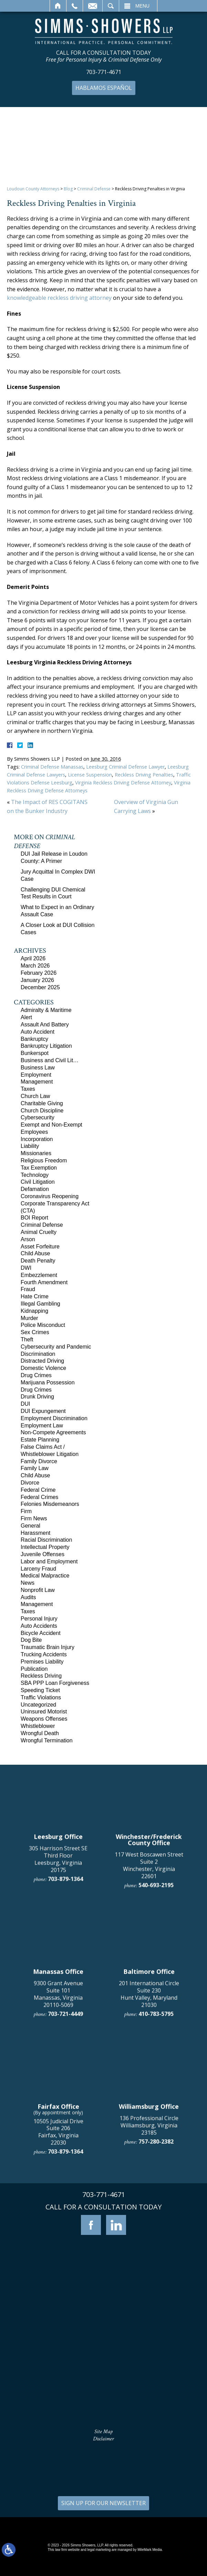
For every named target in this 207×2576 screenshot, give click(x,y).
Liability (30, 1146)
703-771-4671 (103, 72)
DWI (26, 1268)
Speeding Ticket (40, 1690)
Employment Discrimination (54, 1418)
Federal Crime (38, 1490)
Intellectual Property (45, 1547)
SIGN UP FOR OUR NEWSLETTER (103, 2503)
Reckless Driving (41, 1676)
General (30, 1526)
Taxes (28, 1089)
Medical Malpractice (45, 1576)
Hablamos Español (103, 88)
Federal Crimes (39, 1497)
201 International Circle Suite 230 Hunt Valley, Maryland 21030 (149, 2217)
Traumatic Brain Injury (47, 1647)
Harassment (35, 1533)
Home (58, 6)
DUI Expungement (43, 1411)
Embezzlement (39, 1275)
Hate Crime (35, 1296)
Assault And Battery (45, 1024)
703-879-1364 (65, 2101)
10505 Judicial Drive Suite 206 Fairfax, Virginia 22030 (58, 2354)
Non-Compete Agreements (53, 1432)
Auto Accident (37, 1032)
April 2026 (33, 958)
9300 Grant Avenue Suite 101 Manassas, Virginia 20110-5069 (58, 2217)
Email (92, 6)
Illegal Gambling (40, 1304)
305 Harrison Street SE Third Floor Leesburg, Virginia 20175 (58, 2082)
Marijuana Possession (48, 1382)
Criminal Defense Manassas (52, 766)
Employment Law (42, 1425)
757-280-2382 (156, 2364)
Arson (28, 1239)
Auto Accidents (39, 1626)
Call (74, 6)
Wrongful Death (40, 1733)
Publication (34, 1669)
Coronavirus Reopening (50, 1196)
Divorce (30, 1483)
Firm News (34, 1518)
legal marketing (99, 2550)
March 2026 (35, 966)
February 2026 (38, 973)
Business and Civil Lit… (50, 1060)
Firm (26, 1511)
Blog (68, 189)
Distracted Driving (42, 1361)
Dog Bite (31, 1640)
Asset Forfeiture (40, 1246)
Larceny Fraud (38, 1569)
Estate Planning (40, 1440)
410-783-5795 (156, 2236)
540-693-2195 (156, 2108)
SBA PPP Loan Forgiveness (55, 1683)
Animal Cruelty (38, 1232)
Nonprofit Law (38, 1590)
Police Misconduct (43, 1325)
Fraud (28, 1289)
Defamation (35, 1189)
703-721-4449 (65, 2236)
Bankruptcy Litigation (46, 1046)
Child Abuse (35, 1253)
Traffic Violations (41, 1697)
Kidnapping (34, 1311)
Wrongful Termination (47, 1740)
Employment (36, 1075)
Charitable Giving (42, 1103)
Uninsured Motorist (44, 1711)
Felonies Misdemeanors (50, 1504)
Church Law (35, 1096)
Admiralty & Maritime (46, 1010)
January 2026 (37, 980)
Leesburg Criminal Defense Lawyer (125, 766)
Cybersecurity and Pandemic (56, 1347)
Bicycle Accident (41, 1633)
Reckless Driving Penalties (144, 774)
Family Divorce (39, 1461)
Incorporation (37, 1139)
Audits (28, 1597)
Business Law (38, 1067)
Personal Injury (39, 1619)
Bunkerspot (35, 1053)
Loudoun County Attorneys (33, 189)
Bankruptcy (34, 1039)
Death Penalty (38, 1261)
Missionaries (36, 1153)
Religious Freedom (44, 1160)
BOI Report (34, 1218)
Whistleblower (38, 1726)
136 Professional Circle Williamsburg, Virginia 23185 (149, 2348)
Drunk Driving (37, 1397)
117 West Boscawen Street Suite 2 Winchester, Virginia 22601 (149, 2088)
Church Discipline (42, 1110)
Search (111, 6)
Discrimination (38, 1354)
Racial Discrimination (46, 1540)
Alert (26, 1017)
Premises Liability (42, 1662)
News (27, 1583)
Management (37, 1082)
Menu (142, 6)
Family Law (35, 1468)
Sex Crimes (35, 1332)
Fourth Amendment (44, 1282)
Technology (35, 1175)
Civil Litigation (38, 1182)
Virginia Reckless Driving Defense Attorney (123, 782)
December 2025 (40, 987)
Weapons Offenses (44, 1719)
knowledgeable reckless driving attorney (59, 298)
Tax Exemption (39, 1168)
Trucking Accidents (44, 1654)
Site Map (103, 2431)
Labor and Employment (49, 1561)
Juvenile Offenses (42, 1554)
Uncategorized (38, 1705)
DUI (25, 1404)
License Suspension (90, 774)
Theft (27, 1339)
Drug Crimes (36, 1375)
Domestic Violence (43, 1368)
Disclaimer (103, 2438)
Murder (29, 1318)
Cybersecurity (37, 1117)
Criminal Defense (94, 189)
